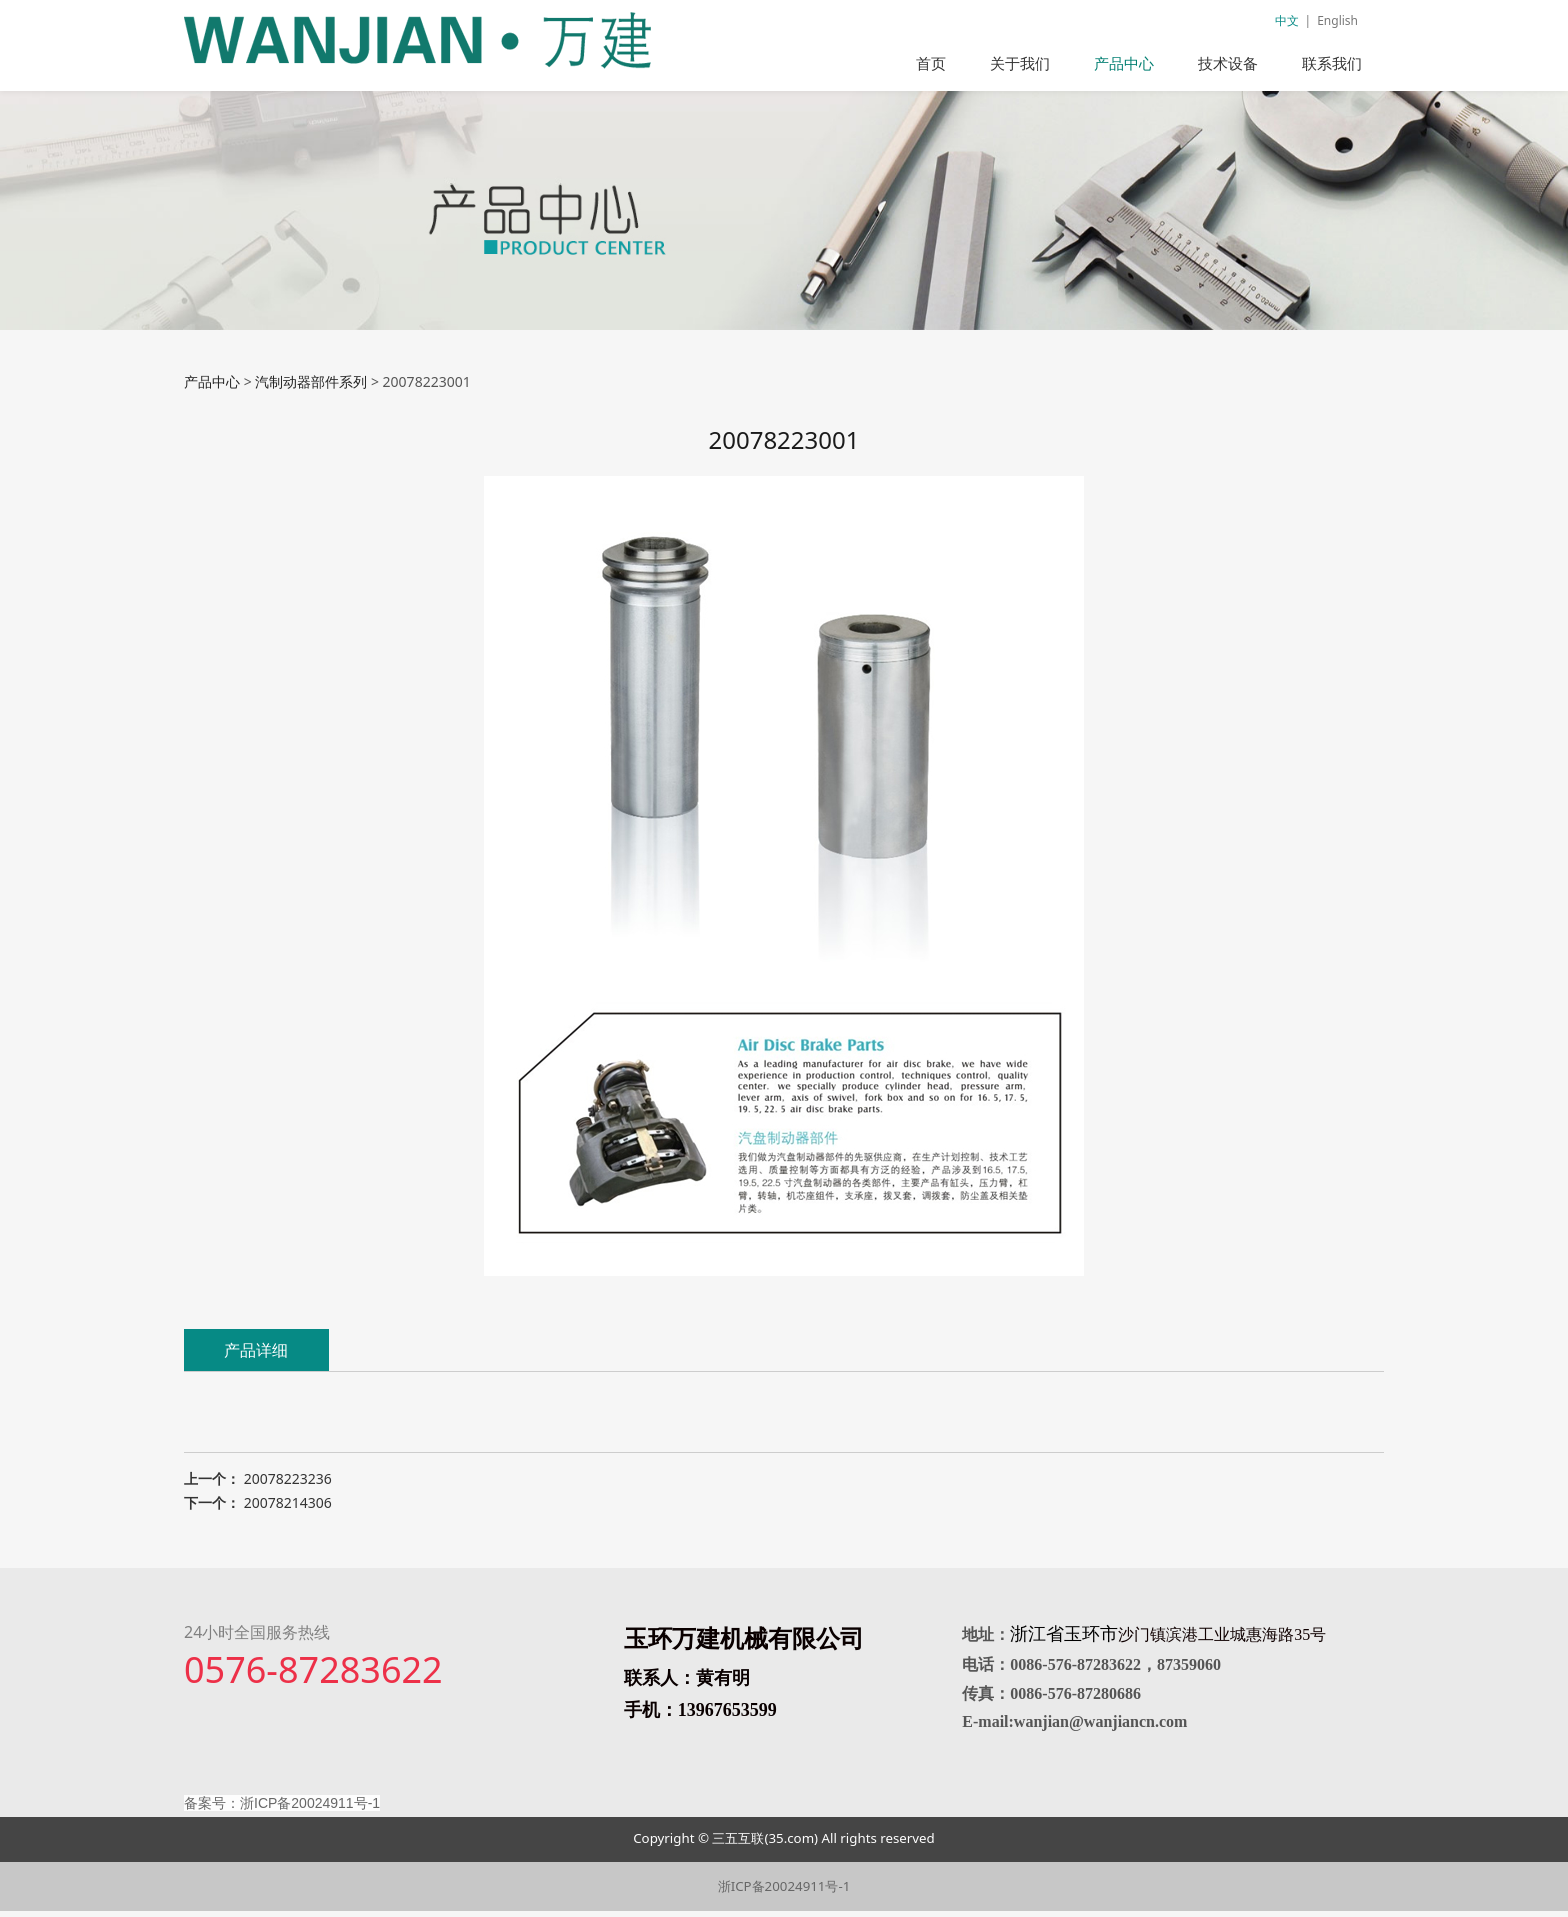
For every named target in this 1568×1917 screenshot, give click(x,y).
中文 (1287, 20)
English (1337, 20)
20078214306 (288, 1508)
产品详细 (256, 1356)
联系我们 (1332, 63)
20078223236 (288, 1484)
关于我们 (1020, 63)
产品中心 (1124, 63)
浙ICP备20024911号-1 (784, 1892)
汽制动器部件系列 (311, 387)
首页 (931, 63)
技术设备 (1228, 63)
